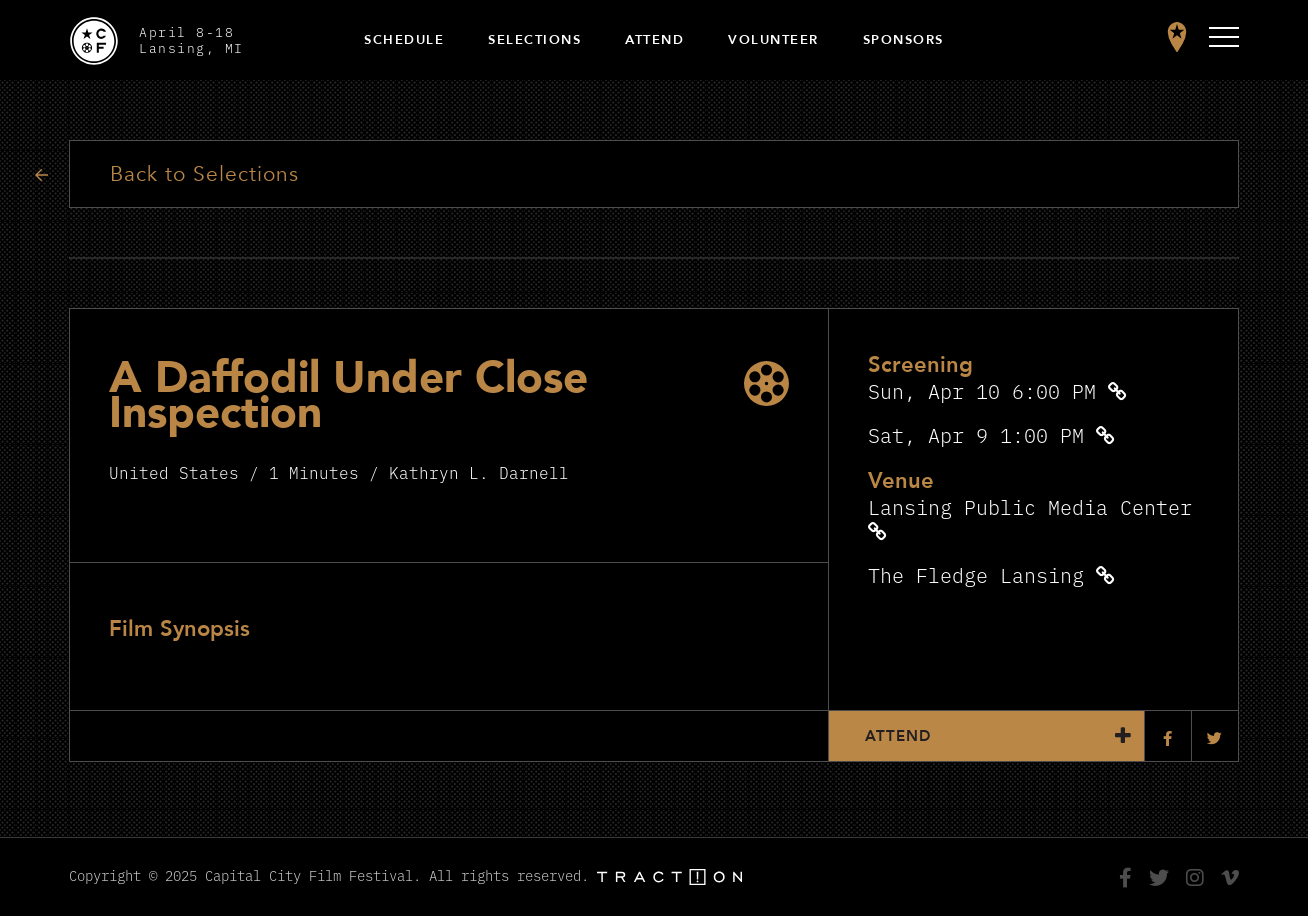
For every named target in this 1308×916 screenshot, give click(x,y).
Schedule (404, 40)
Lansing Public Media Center (1030, 506)
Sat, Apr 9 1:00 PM (976, 434)
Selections (534, 40)
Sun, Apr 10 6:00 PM (982, 390)
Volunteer (773, 40)
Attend (654, 40)
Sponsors (903, 40)
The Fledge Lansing (976, 574)
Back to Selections (204, 174)
